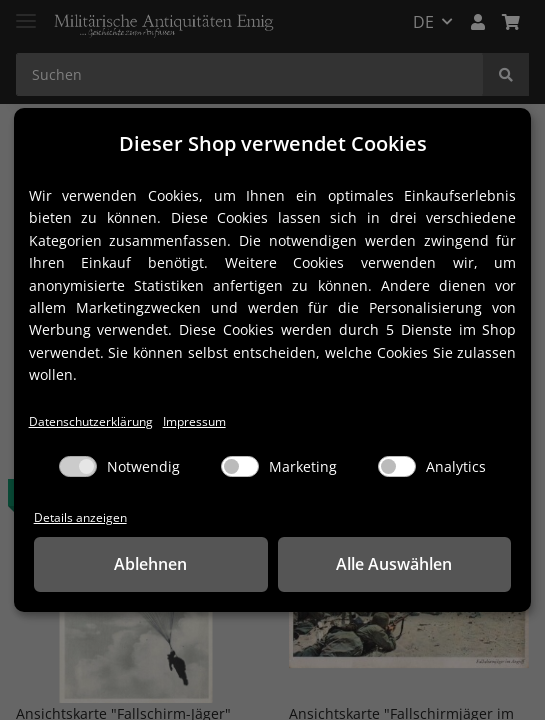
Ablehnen (150, 565)
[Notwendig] (78, 466)
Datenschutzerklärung (95, 419)
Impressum (205, 419)
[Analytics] (397, 466)
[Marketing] (240, 466)
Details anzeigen (82, 517)
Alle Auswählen (394, 565)
